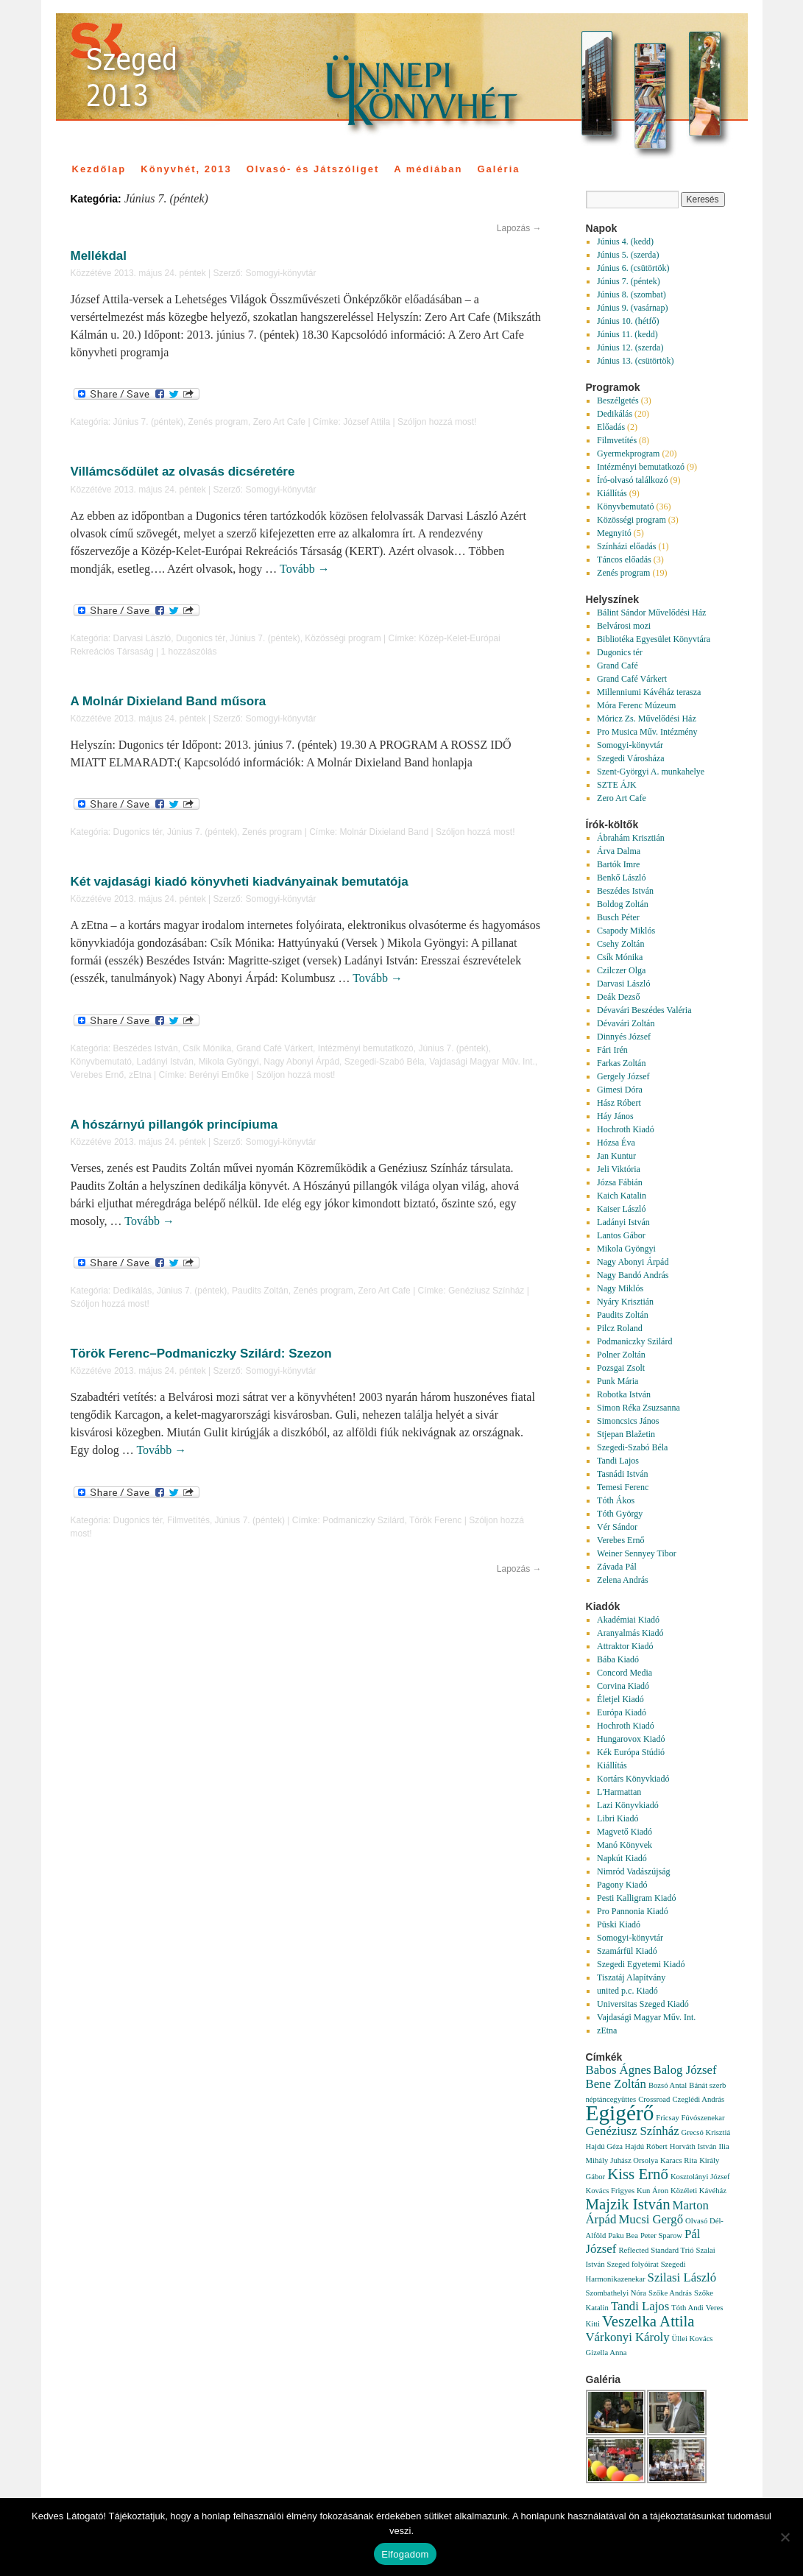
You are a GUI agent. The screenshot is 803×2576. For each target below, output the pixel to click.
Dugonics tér (200, 638)
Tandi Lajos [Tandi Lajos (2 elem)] (640, 2306)
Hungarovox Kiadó (631, 1739)
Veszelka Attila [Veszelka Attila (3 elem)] (648, 2321)
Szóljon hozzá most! (436, 422)
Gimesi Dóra (620, 1089)
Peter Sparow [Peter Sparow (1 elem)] (661, 2235)
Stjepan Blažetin (626, 1434)
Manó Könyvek (624, 1845)
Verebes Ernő (97, 1075)
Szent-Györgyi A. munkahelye (650, 771)
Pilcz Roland (620, 1328)
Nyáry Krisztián (625, 1301)
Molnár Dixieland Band (384, 832)
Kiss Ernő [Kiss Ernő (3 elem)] (637, 2174)
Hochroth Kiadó (625, 1129)
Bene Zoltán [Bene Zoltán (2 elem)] (616, 2084)
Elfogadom (404, 2554)
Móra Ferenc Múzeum (636, 705)
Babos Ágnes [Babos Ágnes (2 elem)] (618, 2070)
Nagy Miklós (620, 1288)
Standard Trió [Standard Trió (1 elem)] (672, 2250)
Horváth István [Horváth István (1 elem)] (693, 2146)
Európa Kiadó (621, 1712)
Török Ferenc (435, 1520)
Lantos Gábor (621, 1235)
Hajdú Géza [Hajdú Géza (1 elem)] (604, 2146)
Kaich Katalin (621, 1195)
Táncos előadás (624, 559)
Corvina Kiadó (623, 1686)
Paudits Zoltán (260, 1290)
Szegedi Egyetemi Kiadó (641, 1964)
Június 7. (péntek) (148, 422)
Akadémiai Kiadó (628, 1620)
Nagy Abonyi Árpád (301, 1061)
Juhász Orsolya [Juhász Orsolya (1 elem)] (634, 2160)
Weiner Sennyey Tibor (636, 1553)
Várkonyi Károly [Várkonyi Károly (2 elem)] (628, 2337)
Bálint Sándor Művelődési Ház (651, 612)
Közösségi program (343, 638)
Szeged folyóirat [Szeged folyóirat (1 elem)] (633, 2264)
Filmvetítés (188, 1520)
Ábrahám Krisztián (631, 838)
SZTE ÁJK (617, 785)
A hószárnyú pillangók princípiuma (174, 1125)
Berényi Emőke (219, 1075)
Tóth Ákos (615, 1500)
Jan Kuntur (616, 1156)
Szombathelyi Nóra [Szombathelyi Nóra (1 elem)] (616, 2293)
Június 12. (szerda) (630, 347)
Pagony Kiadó (622, 1885)
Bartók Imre (618, 864)
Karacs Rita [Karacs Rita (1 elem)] (678, 2160)
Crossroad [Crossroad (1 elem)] (654, 2099)
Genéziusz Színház (486, 1290)
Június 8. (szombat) (631, 294)
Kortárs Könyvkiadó (633, 1779)
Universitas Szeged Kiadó (643, 2004)
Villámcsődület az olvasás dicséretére (183, 472)
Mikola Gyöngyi (229, 1061)
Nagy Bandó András (632, 1275)
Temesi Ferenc (622, 1487)
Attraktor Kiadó (625, 1646)
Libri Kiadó (617, 1818)
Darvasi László (142, 638)
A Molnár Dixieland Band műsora (168, 701)
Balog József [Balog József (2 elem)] (684, 2070)
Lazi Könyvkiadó (628, 1805)
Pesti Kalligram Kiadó (636, 1898)
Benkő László (621, 877)
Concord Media (624, 1673)
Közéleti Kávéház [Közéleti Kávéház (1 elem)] (698, 2191)
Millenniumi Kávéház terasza (649, 692)
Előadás (611, 427)
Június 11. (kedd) (627, 334)
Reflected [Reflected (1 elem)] (633, 2250)
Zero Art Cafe (279, 422)
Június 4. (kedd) (625, 241)
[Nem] (784, 2537)
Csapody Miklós (626, 930)
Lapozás (519, 228)
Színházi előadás (626, 546)
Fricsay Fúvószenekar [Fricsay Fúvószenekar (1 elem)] (690, 2118)
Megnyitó (614, 533)
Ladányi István (165, 1061)
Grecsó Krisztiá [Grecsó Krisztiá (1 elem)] (706, 2132)
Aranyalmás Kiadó (630, 1633)
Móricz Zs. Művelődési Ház (646, 718)
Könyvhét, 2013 (186, 168)
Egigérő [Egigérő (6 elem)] (620, 2113)
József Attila (366, 422)
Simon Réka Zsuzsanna (638, 1407)
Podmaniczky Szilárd (363, 1520)
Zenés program (218, 422)
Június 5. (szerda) (628, 255)
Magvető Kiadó (624, 1832)
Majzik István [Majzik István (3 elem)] (628, 2204)
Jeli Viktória (618, 1169)
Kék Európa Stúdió (631, 1752)
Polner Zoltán (621, 1354)
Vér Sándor (617, 1527)
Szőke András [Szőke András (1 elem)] (670, 2293)
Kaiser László (621, 1209)
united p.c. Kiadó (627, 1991)
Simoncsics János (628, 1421)
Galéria (498, 168)
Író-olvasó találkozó (632, 480)
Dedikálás (132, 1290)
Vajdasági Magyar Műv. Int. (482, 1061)
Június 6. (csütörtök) (633, 268)
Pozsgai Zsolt (621, 1368)
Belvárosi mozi (624, 626)
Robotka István (624, 1394)
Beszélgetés (618, 400)
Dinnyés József (624, 1036)
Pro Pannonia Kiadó (632, 1911)
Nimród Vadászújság (633, 1871)
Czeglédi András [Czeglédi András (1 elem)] (698, 2099)
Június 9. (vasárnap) (632, 308)
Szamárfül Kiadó (627, 1951)
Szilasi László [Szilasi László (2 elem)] (682, 2277)
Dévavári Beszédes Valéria (644, 1010)
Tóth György (620, 1513)
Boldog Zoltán (622, 904)
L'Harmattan (619, 1792)
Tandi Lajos (618, 1460)
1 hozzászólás (188, 651)
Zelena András (622, 1580)
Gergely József (623, 1076)
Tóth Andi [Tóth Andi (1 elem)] (687, 2308)
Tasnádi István (622, 1474)
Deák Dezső (618, 997)
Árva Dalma (618, 851)
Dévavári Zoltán (625, 1023)
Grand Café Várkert (274, 1048)
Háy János (615, 1116)
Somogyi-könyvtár (280, 273)
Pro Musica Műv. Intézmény (647, 732)
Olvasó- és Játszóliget (313, 168)
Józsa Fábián (620, 1182)
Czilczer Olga (621, 970)
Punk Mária (617, 1381)
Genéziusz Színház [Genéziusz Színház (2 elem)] (632, 2131)
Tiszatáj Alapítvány (631, 1977)
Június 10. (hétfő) (628, 321)
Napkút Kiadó (622, 1858)
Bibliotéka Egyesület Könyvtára (653, 639)
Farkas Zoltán (621, 1063)
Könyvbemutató (101, 1061)
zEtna (140, 1075)
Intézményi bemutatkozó (366, 1048)
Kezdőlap (99, 168)
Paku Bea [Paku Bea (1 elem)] (623, 2235)
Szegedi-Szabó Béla (384, 1061)
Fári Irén (612, 1050)
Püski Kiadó (618, 1924)
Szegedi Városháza (630, 758)
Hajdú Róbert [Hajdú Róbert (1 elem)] (646, 2146)
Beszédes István (145, 1048)
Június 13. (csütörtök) (635, 361)
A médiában (428, 168)
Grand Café (617, 665)
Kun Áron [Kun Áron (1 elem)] (652, 2191)
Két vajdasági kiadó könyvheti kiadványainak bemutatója (239, 882)
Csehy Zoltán (620, 944)
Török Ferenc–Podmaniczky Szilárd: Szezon (201, 1354)
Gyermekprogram (628, 453)
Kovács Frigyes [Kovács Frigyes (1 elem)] (610, 2191)
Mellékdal (99, 256)
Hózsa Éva (616, 1142)
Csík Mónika (207, 1048)
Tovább (305, 568)
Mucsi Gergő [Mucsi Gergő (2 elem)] (650, 2219)
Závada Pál (617, 1567)
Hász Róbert (619, 1103)
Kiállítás (612, 493)
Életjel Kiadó (620, 1699)
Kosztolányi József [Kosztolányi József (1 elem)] (700, 2177)
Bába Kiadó (618, 1659)
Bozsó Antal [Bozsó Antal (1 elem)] (667, 2085)
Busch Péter (618, 917)
